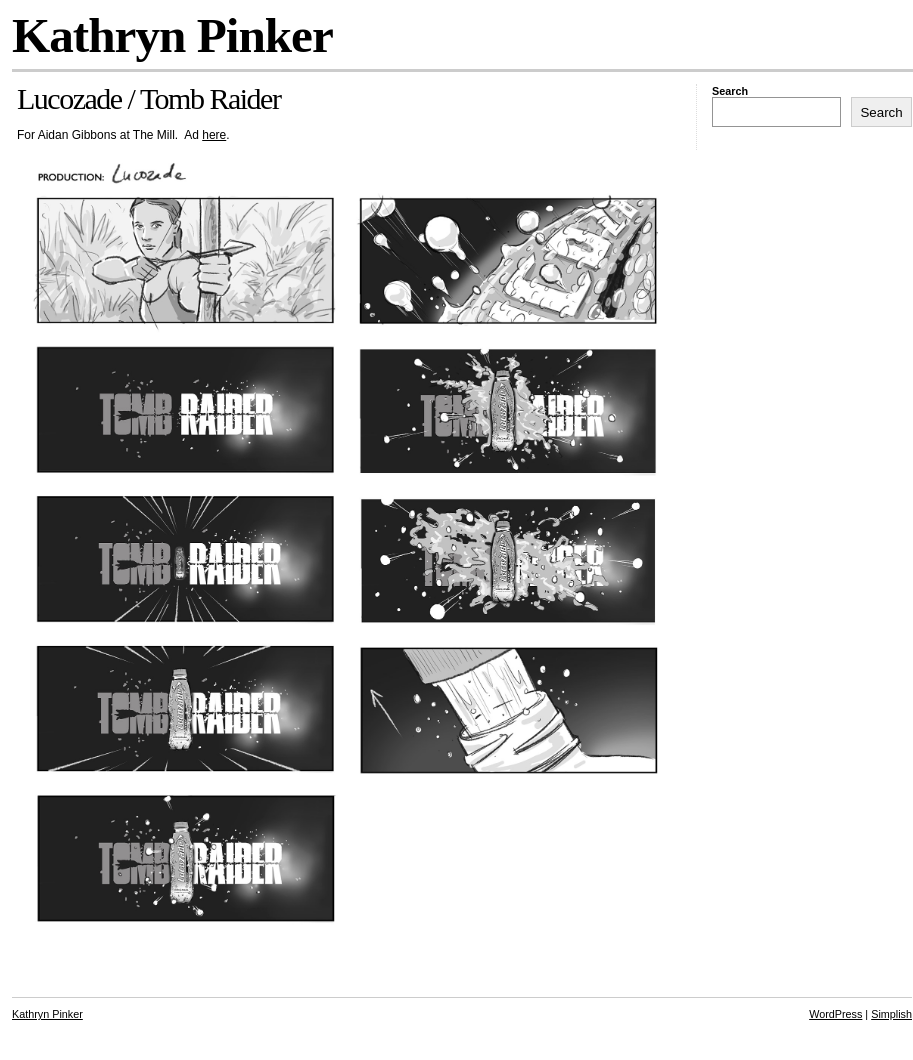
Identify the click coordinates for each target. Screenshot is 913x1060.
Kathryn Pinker (172, 35)
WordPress (835, 1014)
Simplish (891, 1014)
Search (730, 91)
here (214, 135)
